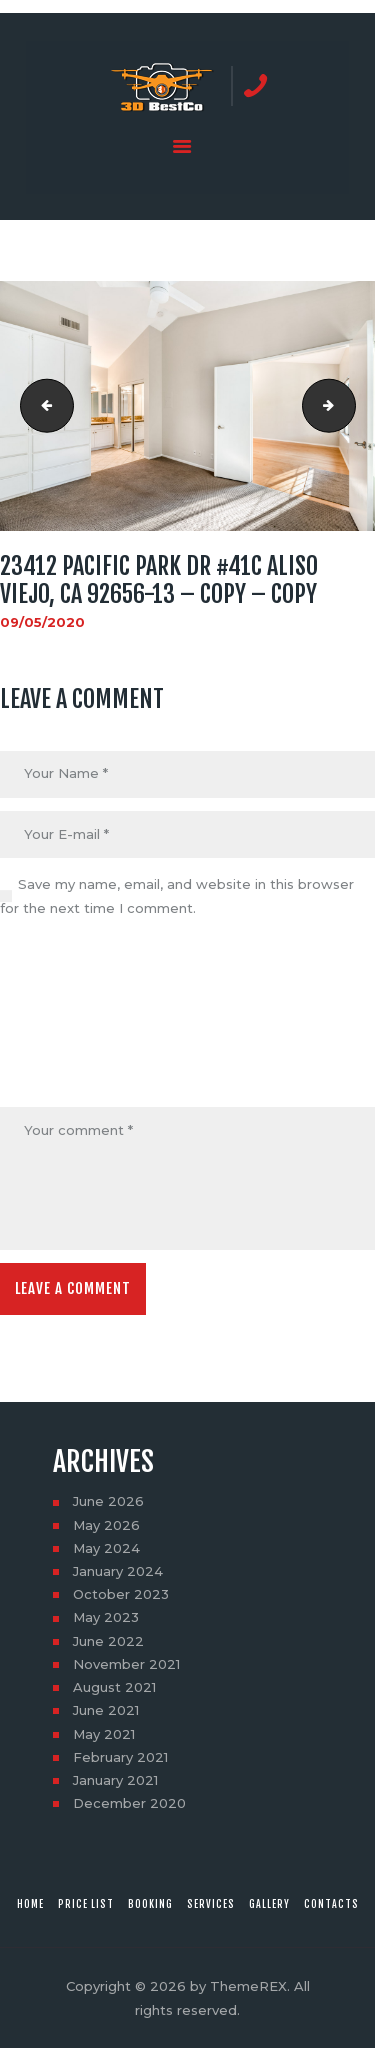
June (108, 1501)
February (120, 1757)
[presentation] (82, 1015)
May (106, 1525)
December (129, 1803)
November (126, 1664)
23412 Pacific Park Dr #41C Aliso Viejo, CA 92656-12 (41, 406)
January (118, 1571)
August (114, 1687)
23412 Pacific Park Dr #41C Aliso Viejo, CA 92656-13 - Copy (349, 406)
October (121, 1594)
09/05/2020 (42, 622)
